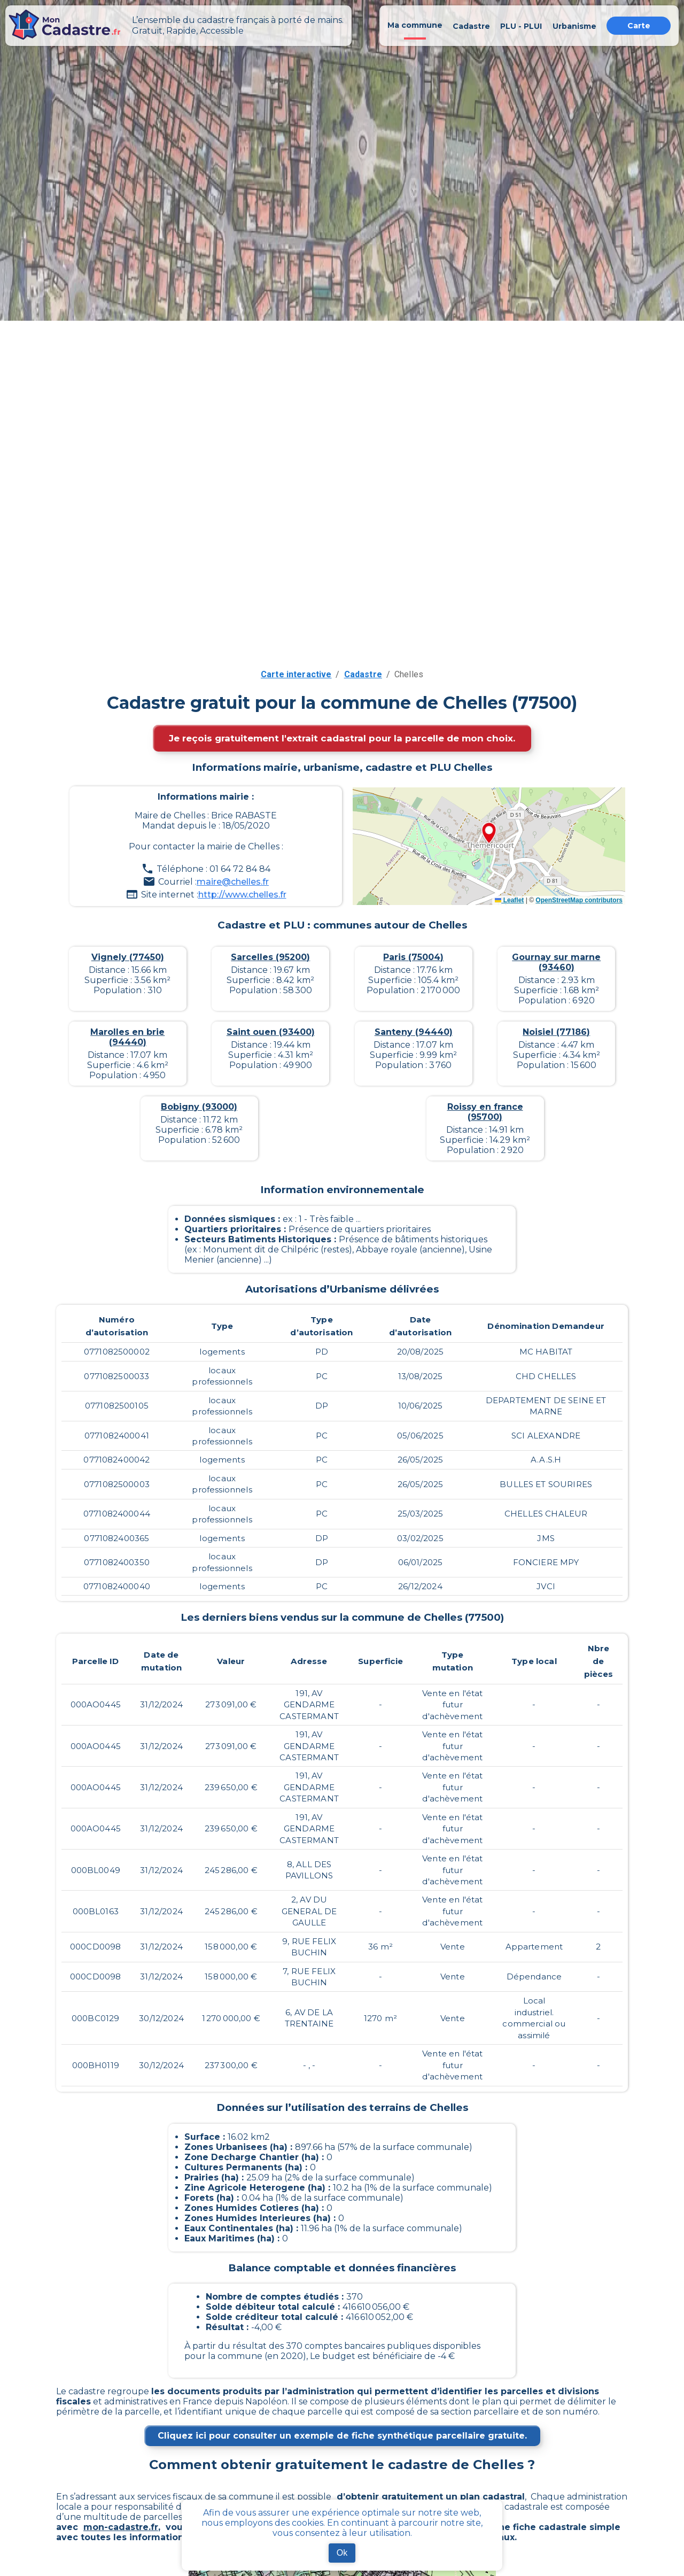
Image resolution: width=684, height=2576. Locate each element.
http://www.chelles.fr (242, 894)
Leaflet (509, 900)
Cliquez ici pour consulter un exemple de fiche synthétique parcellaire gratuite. (342, 2436)
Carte (638, 25)
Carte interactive (296, 674)
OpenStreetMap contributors (579, 900)
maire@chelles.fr (233, 882)
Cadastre (363, 674)
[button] (489, 834)
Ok (342, 2552)
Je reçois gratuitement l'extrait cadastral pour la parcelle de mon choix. (342, 738)
